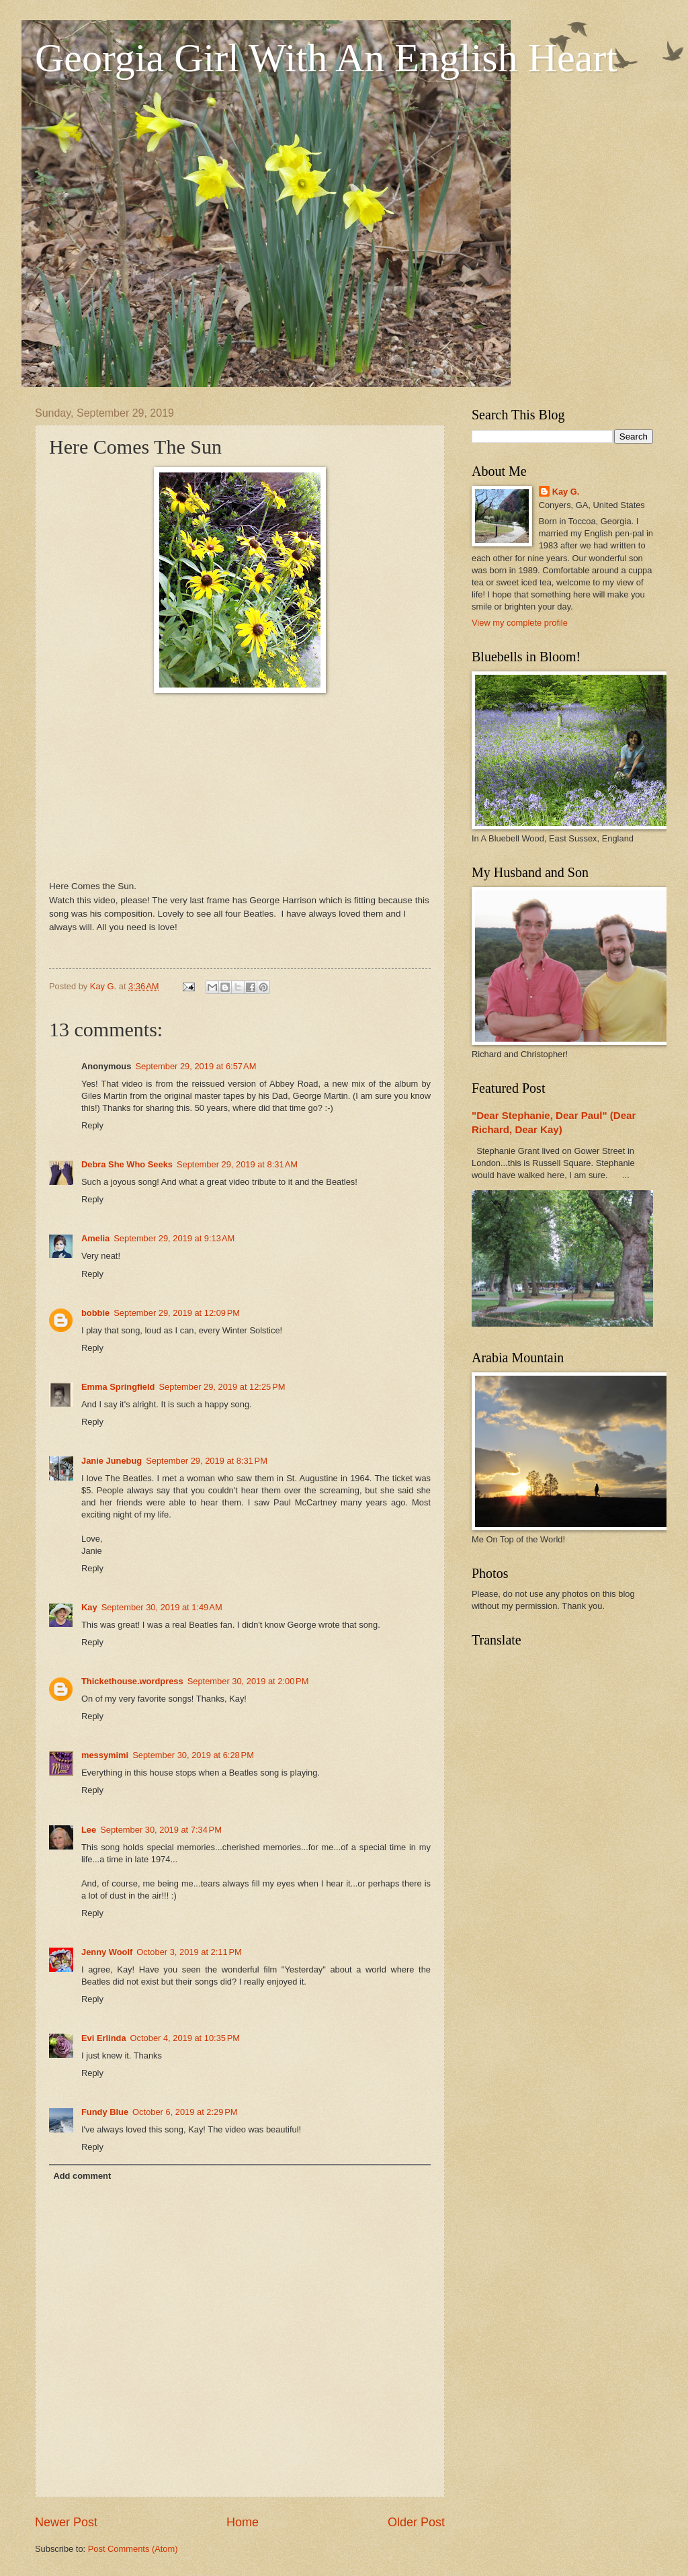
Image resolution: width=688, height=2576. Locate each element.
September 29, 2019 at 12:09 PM (177, 1313)
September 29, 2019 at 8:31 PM (206, 1461)
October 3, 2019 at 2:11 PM (188, 1952)
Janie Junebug (111, 1461)
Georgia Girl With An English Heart (326, 58)
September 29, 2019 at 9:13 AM (174, 1238)
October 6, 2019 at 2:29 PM (184, 2112)
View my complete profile (520, 623)
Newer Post (66, 2522)
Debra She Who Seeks (127, 1164)
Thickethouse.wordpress (132, 1681)
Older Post (416, 2522)
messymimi (104, 1755)
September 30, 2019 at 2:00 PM (248, 1681)
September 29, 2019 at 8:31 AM (237, 1164)
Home (242, 2522)
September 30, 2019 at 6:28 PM (193, 1755)
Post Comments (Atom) (133, 2549)
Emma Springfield (118, 1387)
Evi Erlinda (103, 2038)
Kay (89, 1607)
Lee (88, 1830)
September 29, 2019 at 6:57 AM (195, 1066)
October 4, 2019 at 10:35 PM (185, 2038)
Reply (92, 1125)
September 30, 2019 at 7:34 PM (161, 1830)
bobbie (95, 1313)
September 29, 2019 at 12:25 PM (222, 1387)
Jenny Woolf (106, 1952)
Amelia (95, 1238)
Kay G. (566, 492)
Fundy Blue (104, 2112)
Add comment (82, 2176)
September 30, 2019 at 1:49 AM (161, 1607)
